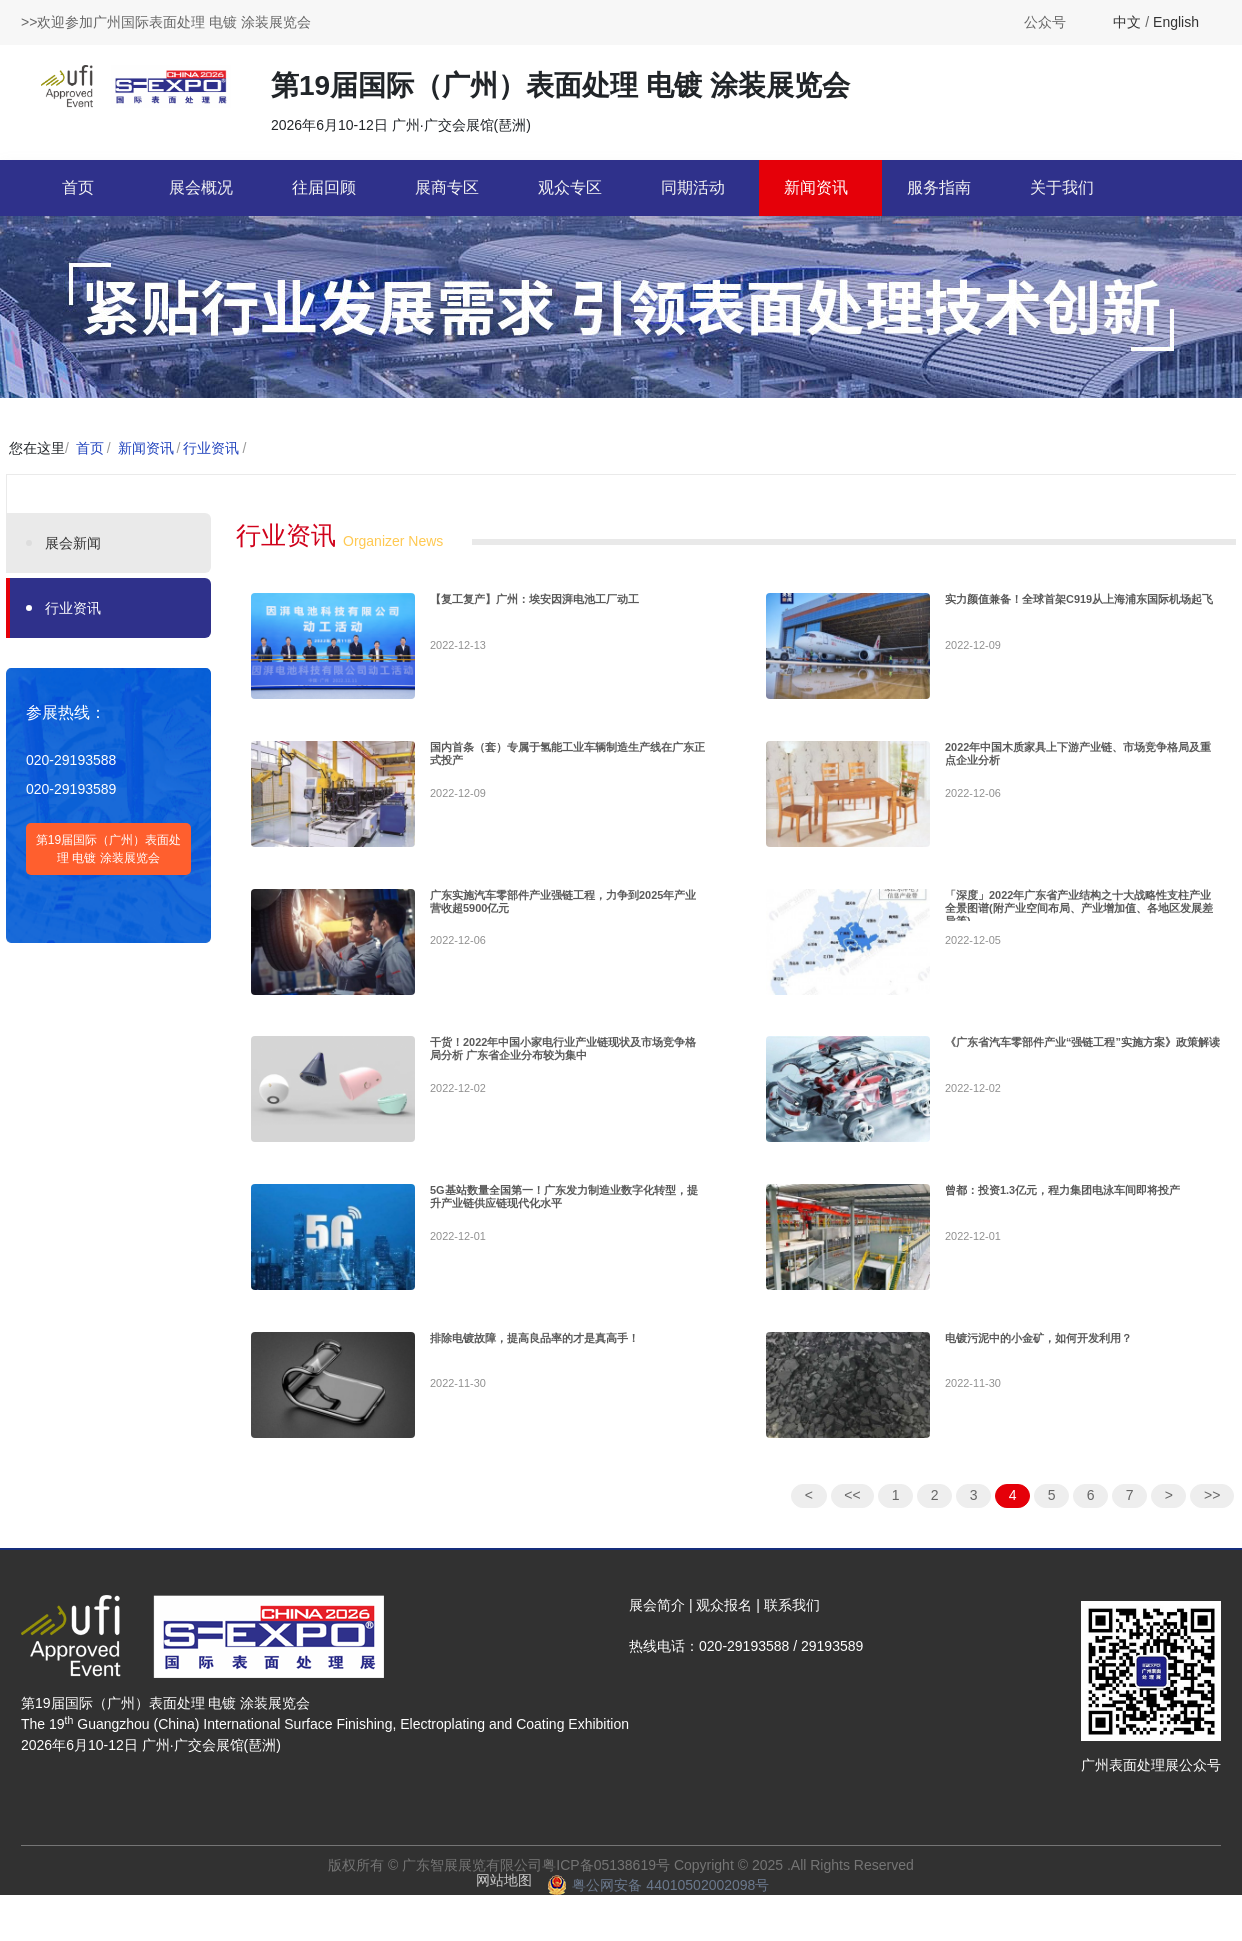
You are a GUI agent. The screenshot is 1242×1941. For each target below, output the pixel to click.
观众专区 (570, 187)
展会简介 (657, 1625)
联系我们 (792, 1625)
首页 (78, 187)
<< (852, 1515)
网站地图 (504, 1900)
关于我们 (1062, 187)
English (1176, 22)
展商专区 (447, 187)
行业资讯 (211, 448)
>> (1212, 1515)
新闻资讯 (816, 187)
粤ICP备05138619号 (606, 1885)
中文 (1127, 22)
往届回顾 (324, 187)
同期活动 (693, 187)
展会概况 (201, 187)
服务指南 (939, 187)
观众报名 (724, 1625)
